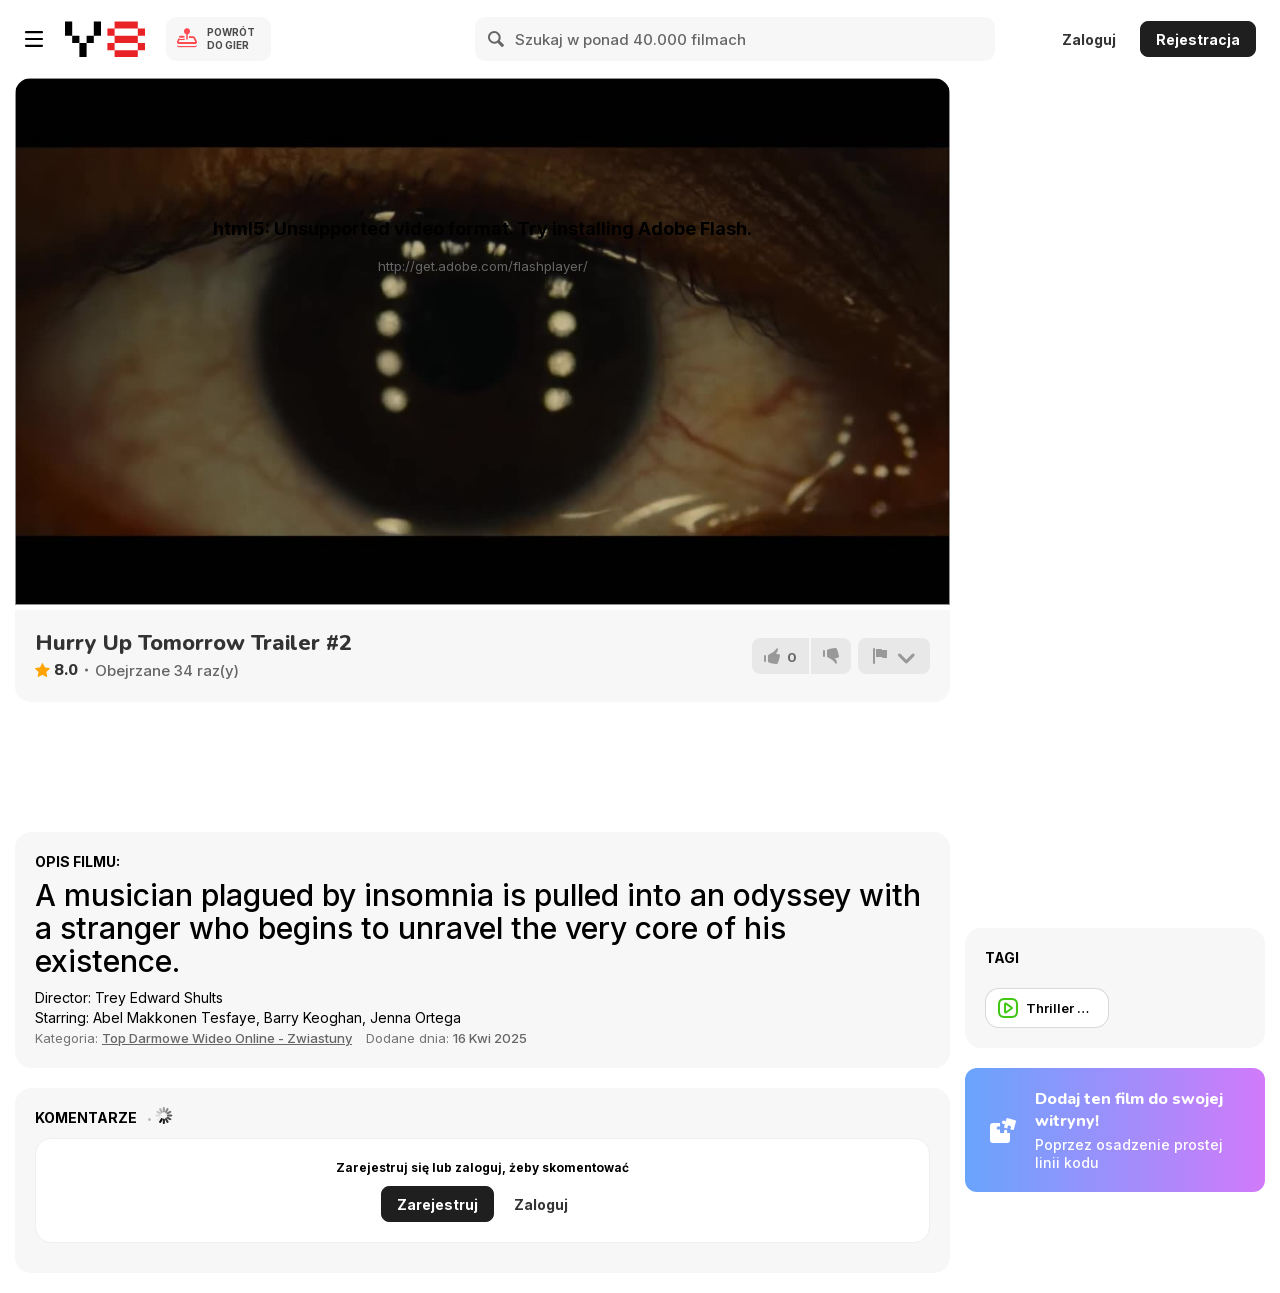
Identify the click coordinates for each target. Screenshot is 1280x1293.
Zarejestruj (437, 1204)
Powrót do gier (231, 38)
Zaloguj (1089, 39)
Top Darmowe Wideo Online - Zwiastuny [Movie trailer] (227, 1038)
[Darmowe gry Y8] (105, 39)
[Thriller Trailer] (1047, 1008)
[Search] (497, 39)
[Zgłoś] (894, 656)
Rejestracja (1198, 39)
